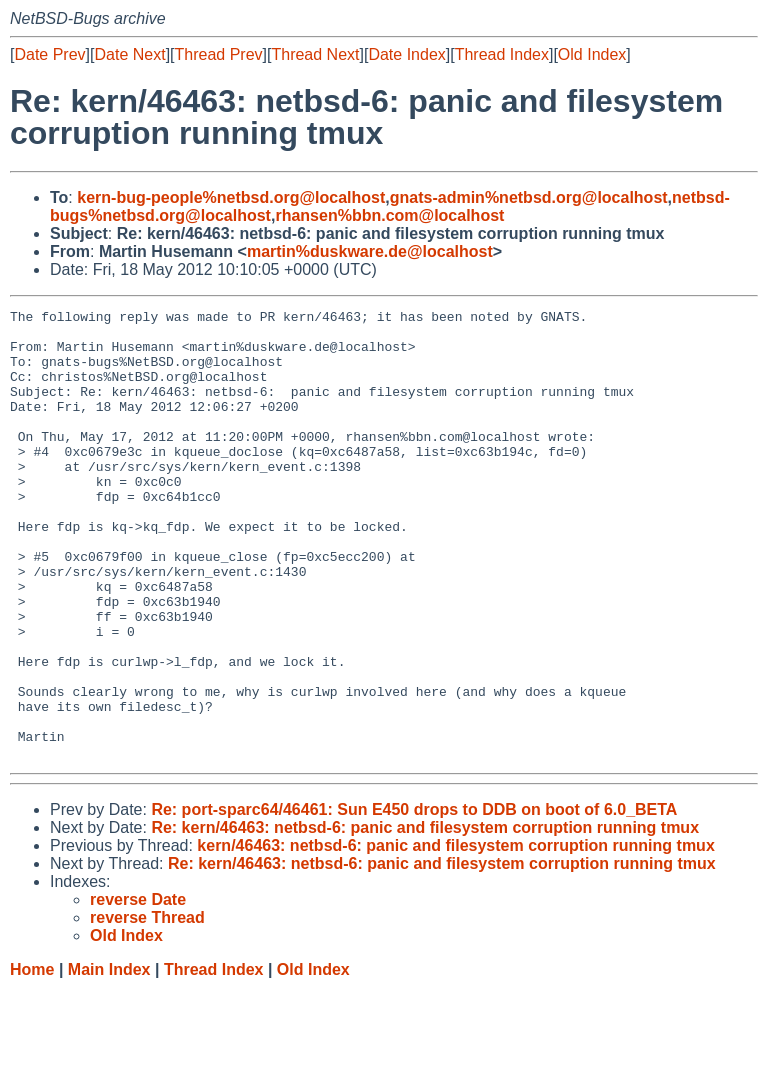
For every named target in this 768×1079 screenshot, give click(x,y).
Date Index (406, 54)
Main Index (109, 1059)
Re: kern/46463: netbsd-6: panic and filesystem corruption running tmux (425, 917)
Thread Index (502, 54)
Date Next (129, 54)
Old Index (592, 54)
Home (32, 1059)
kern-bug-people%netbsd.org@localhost (231, 197)
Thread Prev (219, 54)
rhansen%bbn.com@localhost (389, 215)
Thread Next (315, 54)
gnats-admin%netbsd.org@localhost (529, 197)
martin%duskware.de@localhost (370, 251)
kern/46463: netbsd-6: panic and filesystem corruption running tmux (455, 935)
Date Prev (49, 54)
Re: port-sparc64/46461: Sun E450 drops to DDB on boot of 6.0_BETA (414, 899)
